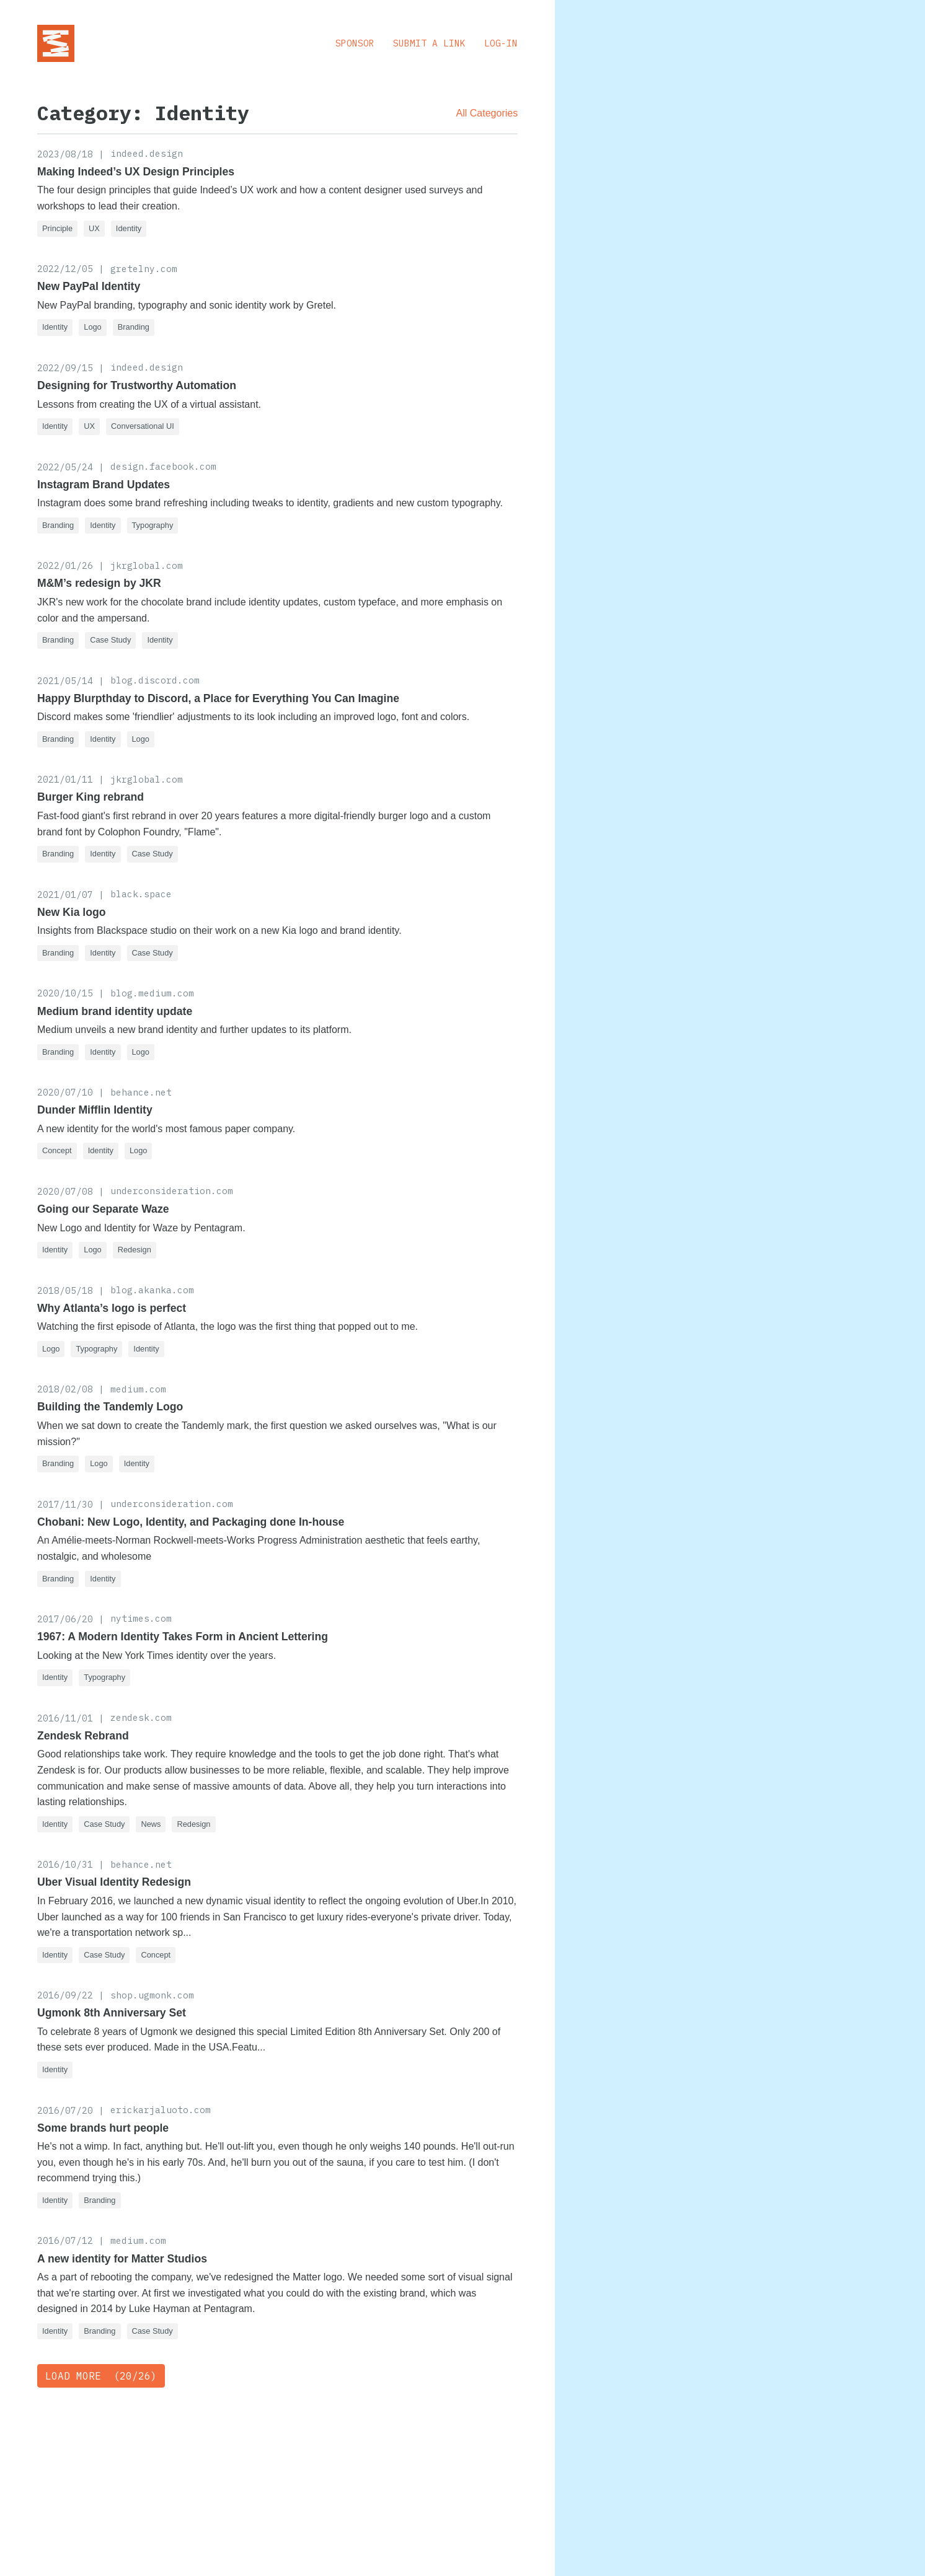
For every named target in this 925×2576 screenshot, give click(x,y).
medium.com (138, 1389)
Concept (57, 1150)
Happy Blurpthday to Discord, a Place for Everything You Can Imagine (218, 698)
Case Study (110, 639)
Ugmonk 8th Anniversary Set (111, 2013)
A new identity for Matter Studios (122, 2259)
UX (94, 228)
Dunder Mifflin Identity (95, 1110)
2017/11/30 (65, 1504)
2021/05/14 (65, 681)
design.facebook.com (163, 466)
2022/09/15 (65, 368)
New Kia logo (71, 912)
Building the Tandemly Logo (110, 1406)
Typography (153, 525)
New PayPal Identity (88, 286)
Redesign (134, 1249)
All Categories (487, 113)
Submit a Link (429, 43)
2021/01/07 (65, 894)
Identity (128, 228)
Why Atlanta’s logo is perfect (111, 1308)
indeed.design (146, 153)
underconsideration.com (171, 1191)
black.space (141, 894)
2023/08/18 (65, 154)
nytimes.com (141, 1618)
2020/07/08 (65, 1191)
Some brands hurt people (103, 2128)
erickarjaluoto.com (160, 2110)
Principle (57, 228)
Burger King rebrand (90, 797)
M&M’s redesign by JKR (99, 583)
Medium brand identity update (114, 1011)
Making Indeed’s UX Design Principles (135, 171)
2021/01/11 (65, 779)
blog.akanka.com (152, 1290)
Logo (92, 327)
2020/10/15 (65, 993)
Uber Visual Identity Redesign (114, 1882)
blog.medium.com (152, 993)
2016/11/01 (65, 1718)
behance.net (141, 1092)
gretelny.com (143, 269)
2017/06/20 (65, 1619)
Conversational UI (142, 426)
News (151, 1824)
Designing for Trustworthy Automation (136, 385)
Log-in (501, 43)
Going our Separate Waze (103, 1209)
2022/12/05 (65, 269)
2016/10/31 (65, 1864)
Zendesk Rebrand (83, 1736)
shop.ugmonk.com (152, 1995)
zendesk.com (141, 1717)
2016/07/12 (65, 2240)
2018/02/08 (65, 1389)
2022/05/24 (65, 467)
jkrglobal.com (146, 565)
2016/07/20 (65, 2110)
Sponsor (354, 43)
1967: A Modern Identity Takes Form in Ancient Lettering (182, 1636)
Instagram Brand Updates (103, 484)
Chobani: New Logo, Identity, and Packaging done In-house (190, 1522)
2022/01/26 (65, 565)
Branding (133, 327)
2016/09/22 (65, 1995)
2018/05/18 (65, 1290)
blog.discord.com (155, 680)
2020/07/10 (65, 1092)
